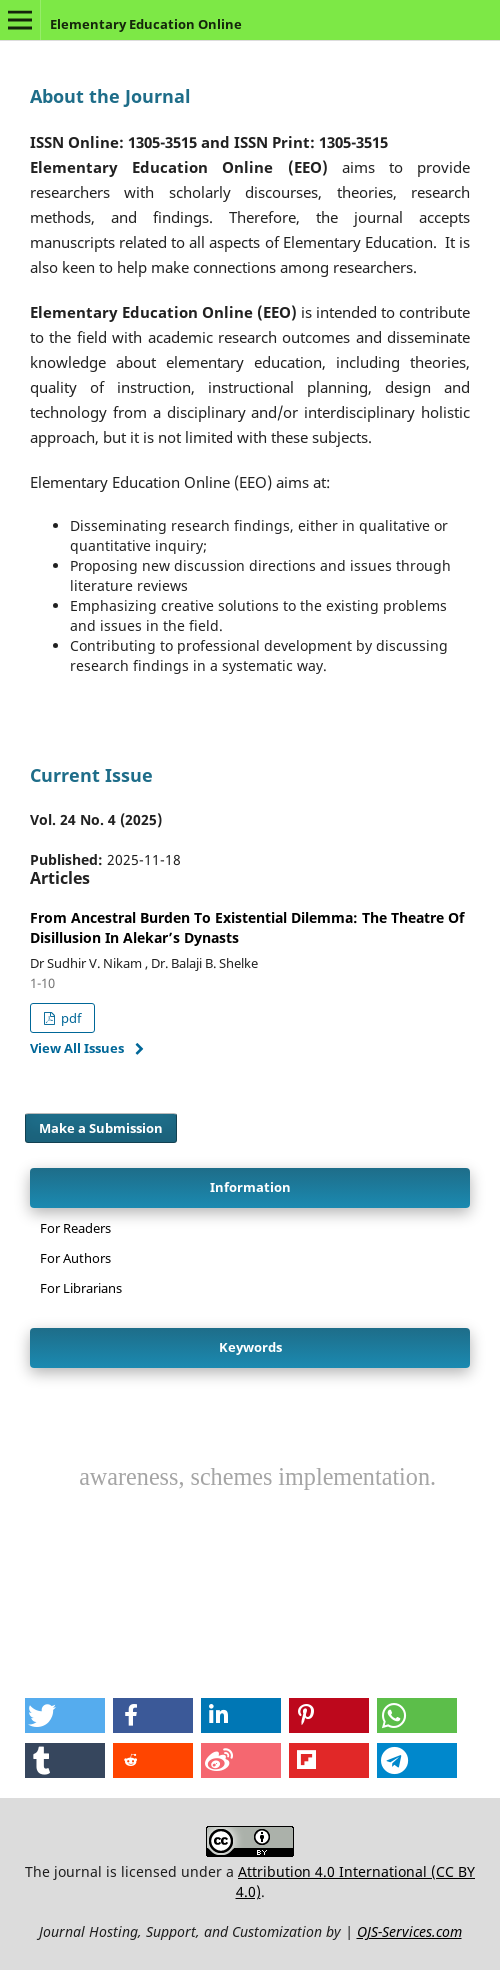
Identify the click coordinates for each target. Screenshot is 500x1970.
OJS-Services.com (409, 1931)
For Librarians (81, 1288)
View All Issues (77, 1048)
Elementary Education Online (146, 24)
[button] (65, 1715)
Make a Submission (101, 1128)
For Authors (75, 1258)
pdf (69, 1018)
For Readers (75, 1228)
